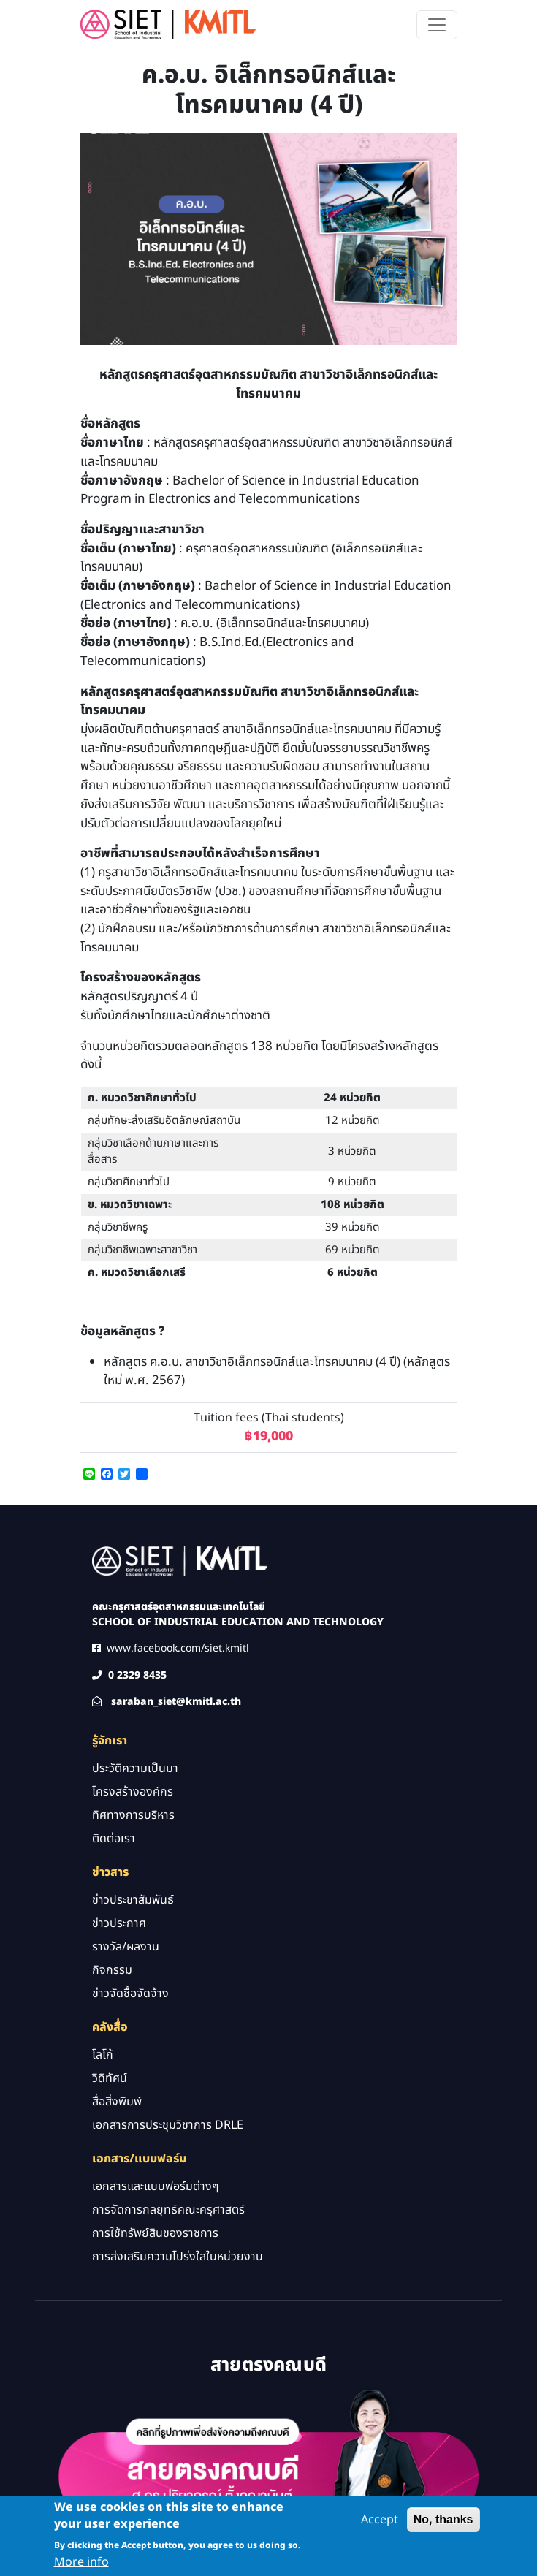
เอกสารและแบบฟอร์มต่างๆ (155, 2186)
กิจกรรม (112, 1970)
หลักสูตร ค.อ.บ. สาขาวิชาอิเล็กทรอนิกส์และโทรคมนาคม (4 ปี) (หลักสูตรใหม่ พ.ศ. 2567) (277, 1372)
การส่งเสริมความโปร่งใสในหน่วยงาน (177, 2256)
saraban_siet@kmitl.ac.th (176, 1701)
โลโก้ (102, 2055)
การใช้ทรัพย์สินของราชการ (155, 2233)
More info (81, 2566)
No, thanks (443, 2524)
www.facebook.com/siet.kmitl (178, 1648)
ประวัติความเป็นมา (135, 1768)
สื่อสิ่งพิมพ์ (117, 2101)
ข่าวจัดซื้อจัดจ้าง (130, 1993)
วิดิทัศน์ (109, 2078)
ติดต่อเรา (113, 1838)
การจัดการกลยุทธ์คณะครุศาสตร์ (168, 2210)
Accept (379, 2524)
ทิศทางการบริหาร (133, 1815)
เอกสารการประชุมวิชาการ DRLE (167, 2125)
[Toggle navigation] (436, 24)
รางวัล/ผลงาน (125, 1947)
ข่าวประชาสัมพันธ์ (133, 1900)
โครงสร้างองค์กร (132, 1792)
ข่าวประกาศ (119, 1923)
